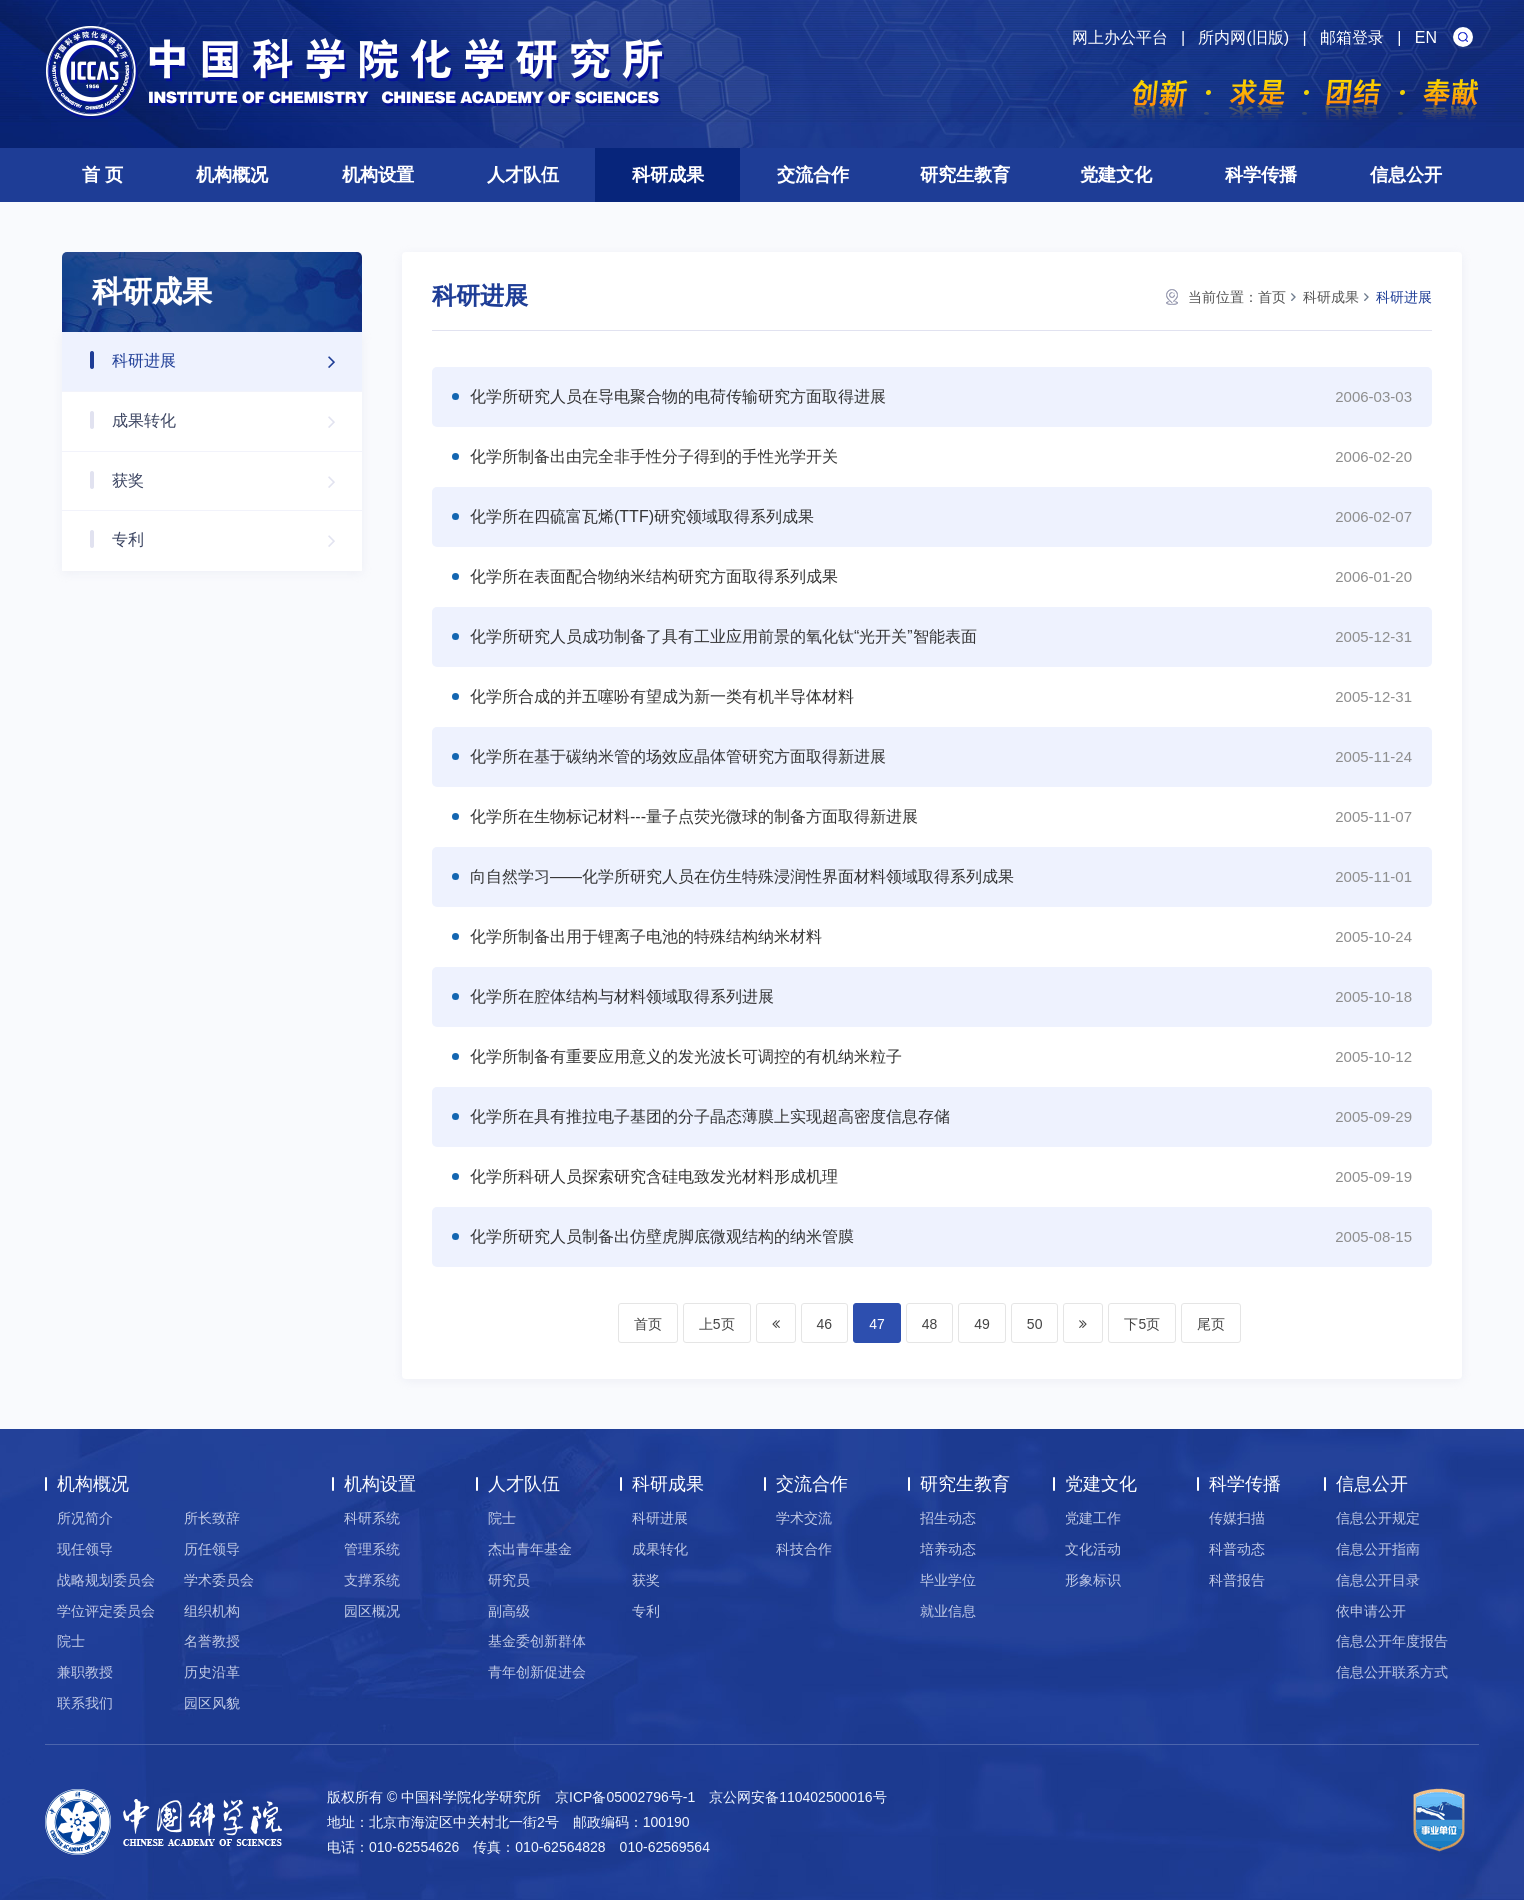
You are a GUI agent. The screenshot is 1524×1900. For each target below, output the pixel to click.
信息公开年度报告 (1392, 1641)
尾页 (1211, 1324)
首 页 (102, 175)
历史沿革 (212, 1672)
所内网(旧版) (1243, 37)
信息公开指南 (1378, 1549)
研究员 (509, 1580)
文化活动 (1093, 1549)
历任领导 (212, 1549)
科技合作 (804, 1549)
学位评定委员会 (106, 1611)
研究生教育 (965, 175)
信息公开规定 (1378, 1518)
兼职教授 (85, 1672)
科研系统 (372, 1518)
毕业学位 (948, 1580)
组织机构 (212, 1611)
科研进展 (234, 361)
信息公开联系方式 (1392, 1672)
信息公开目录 (1378, 1580)
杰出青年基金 (530, 1549)
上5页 (717, 1324)
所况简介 (85, 1518)
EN (1426, 37)
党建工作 (1093, 1518)
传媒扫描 (1237, 1518)
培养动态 (948, 1549)
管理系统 (372, 1549)
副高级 (509, 1611)
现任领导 (85, 1549)
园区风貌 (212, 1703)
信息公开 (1406, 175)
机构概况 (232, 175)
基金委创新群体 (537, 1641)
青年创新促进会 (537, 1672)
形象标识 (1093, 1580)
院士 (71, 1641)
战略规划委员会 (106, 1580)
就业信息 (948, 1611)
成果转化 (234, 421)
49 (982, 1324)
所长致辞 (212, 1518)
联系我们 (85, 1703)
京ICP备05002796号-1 (625, 1797)
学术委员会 (219, 1580)
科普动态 (1237, 1549)
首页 (1272, 297)
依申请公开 (1371, 1611)
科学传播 (1261, 175)
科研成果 (668, 175)
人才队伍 (523, 175)
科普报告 (1237, 1580)
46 (825, 1324)
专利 (234, 540)
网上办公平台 (1120, 37)
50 (1035, 1324)
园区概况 (372, 1611)
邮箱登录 (1352, 37)
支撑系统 (372, 1580)
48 (930, 1324)
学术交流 (804, 1518)
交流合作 (813, 175)
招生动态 (948, 1518)
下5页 (1142, 1324)
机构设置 (378, 175)
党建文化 (1116, 175)
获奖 (234, 481)
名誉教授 (212, 1641)
